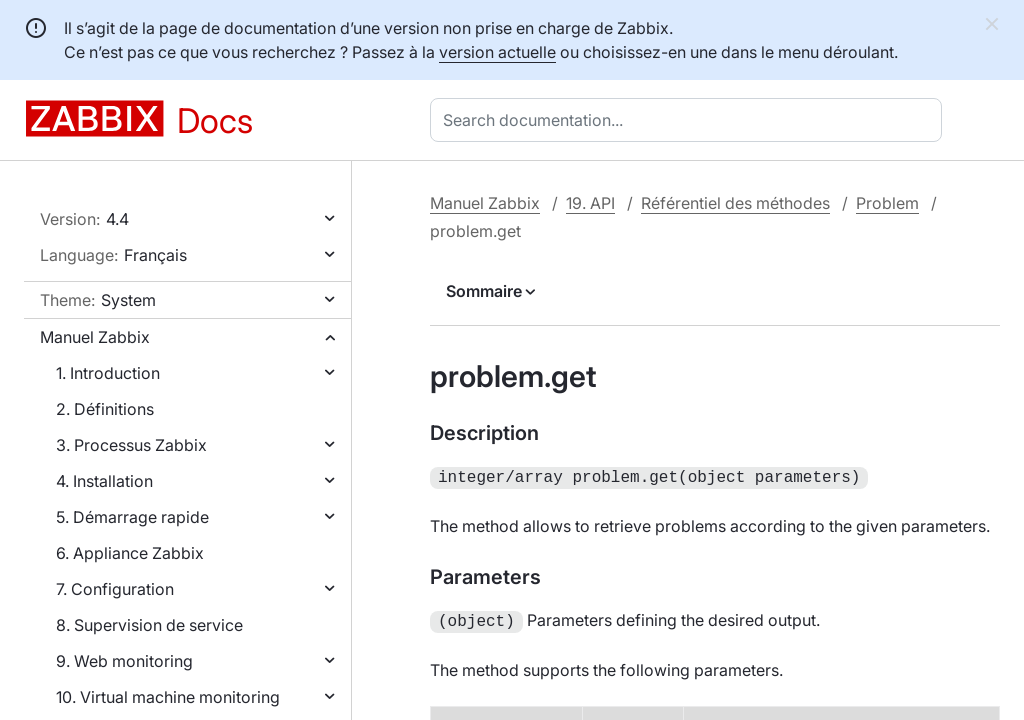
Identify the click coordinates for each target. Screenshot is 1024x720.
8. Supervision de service (149, 625)
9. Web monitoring (124, 661)
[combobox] (690, 120)
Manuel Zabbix (95, 337)
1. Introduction (108, 373)
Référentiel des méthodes (735, 203)
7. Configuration (115, 589)
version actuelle (497, 52)
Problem (887, 203)
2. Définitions (105, 409)
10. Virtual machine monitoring (168, 697)
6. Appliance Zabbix (130, 553)
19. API (590, 203)
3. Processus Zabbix (131, 445)
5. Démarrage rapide (132, 517)
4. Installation (104, 481)
